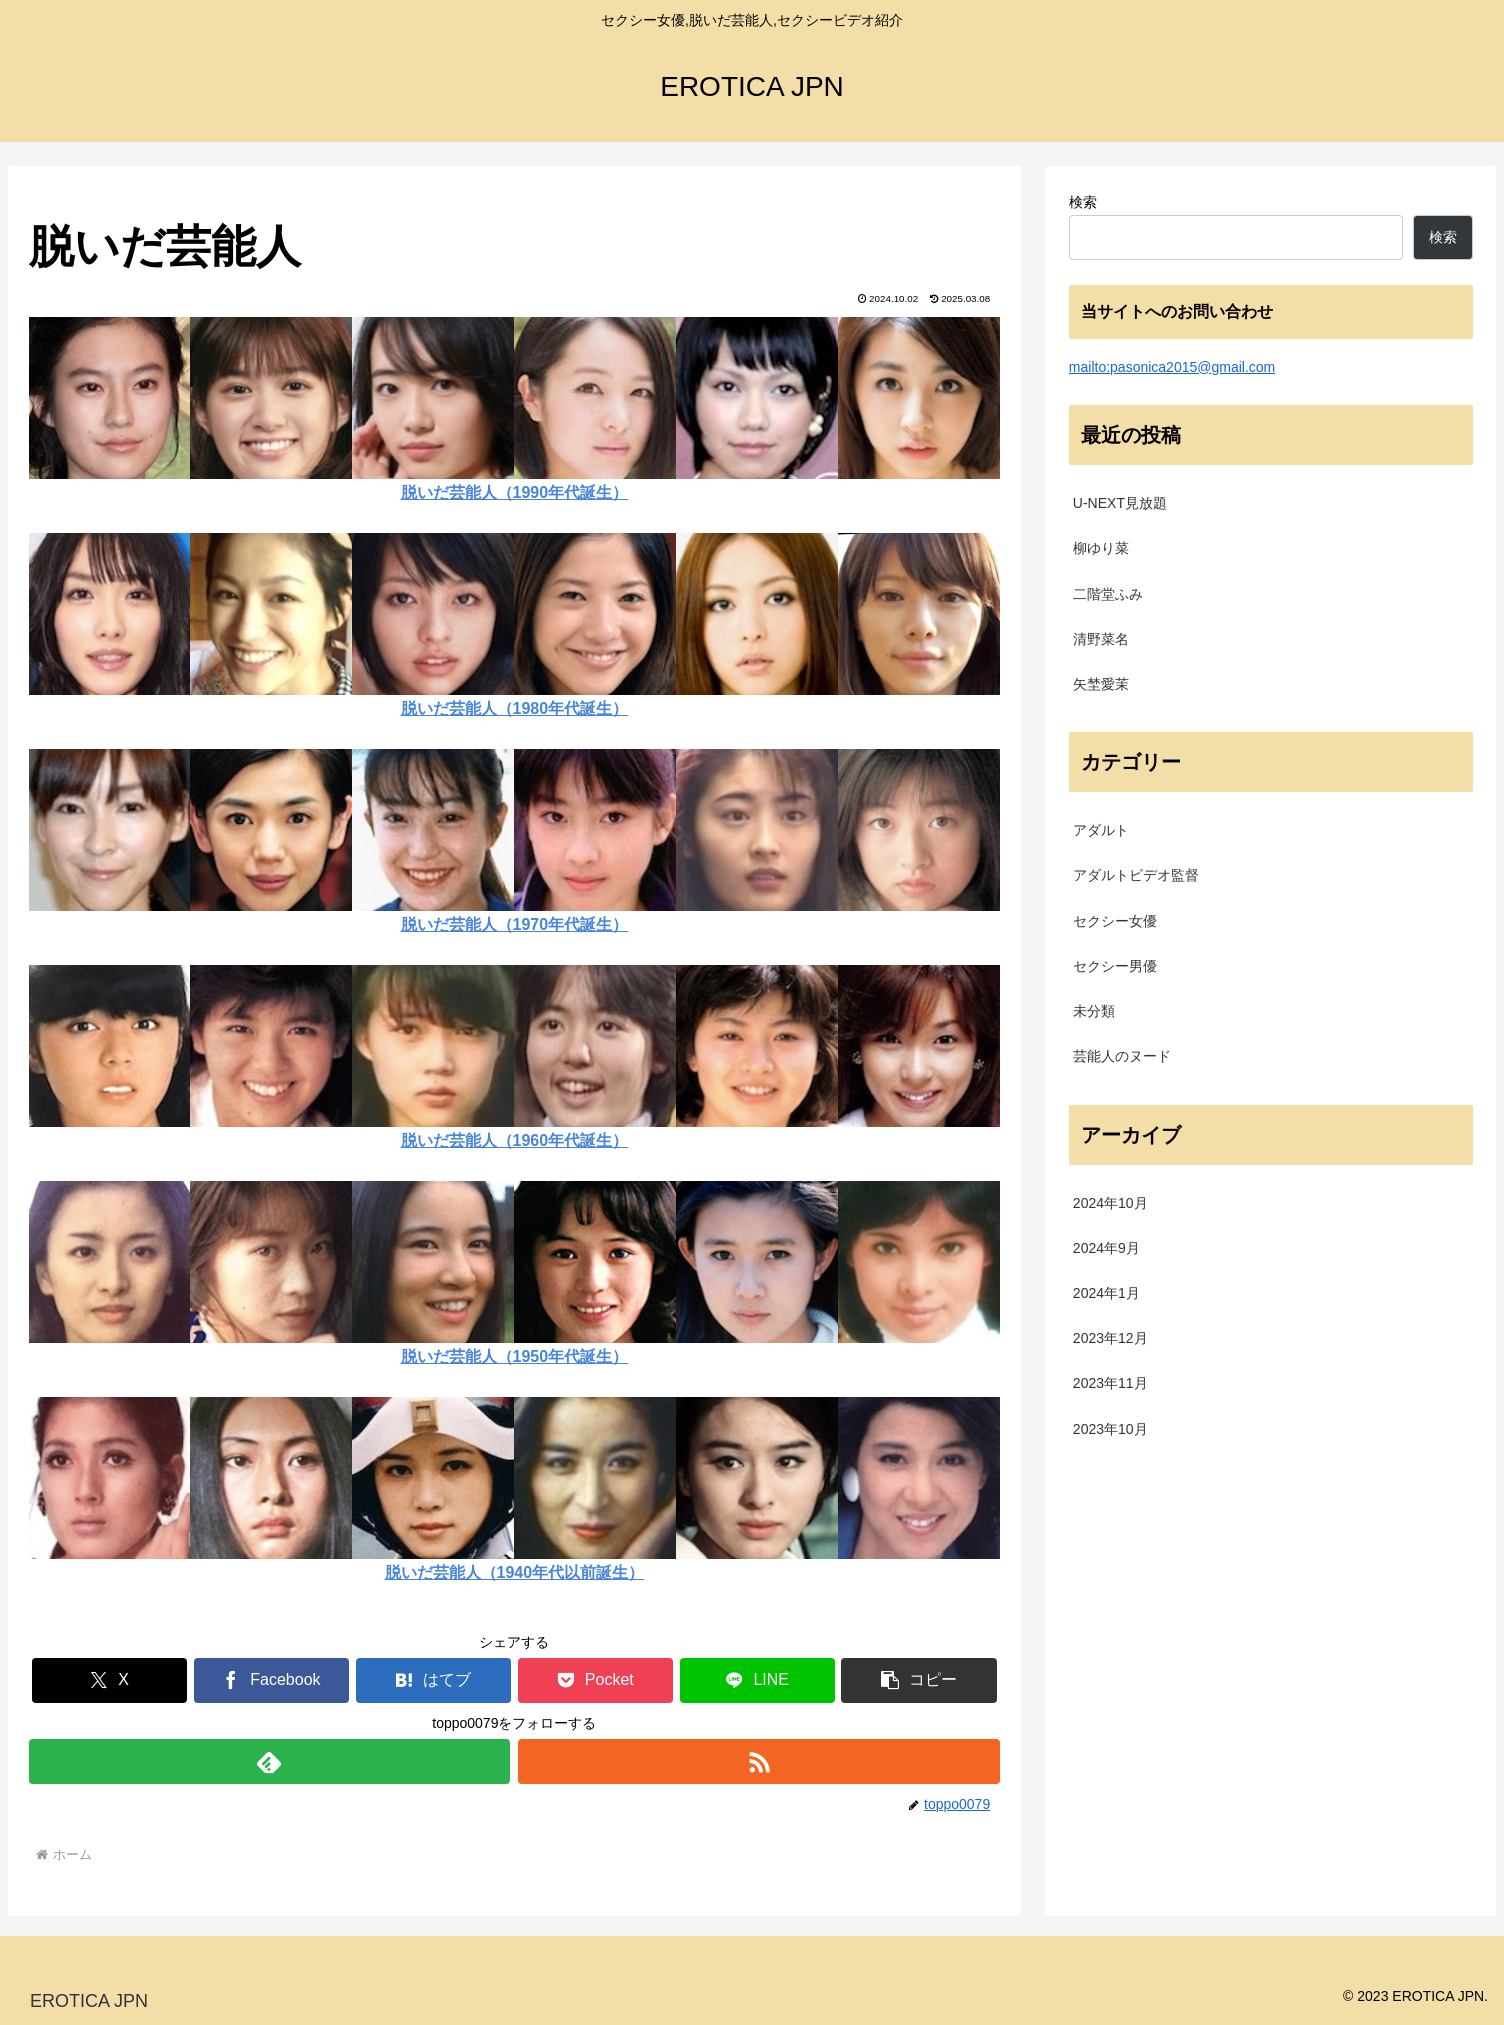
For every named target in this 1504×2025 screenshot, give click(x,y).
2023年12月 (1110, 1338)
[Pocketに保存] (595, 1680)
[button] (918, 1680)
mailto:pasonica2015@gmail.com (1172, 367)
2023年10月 (1110, 1429)
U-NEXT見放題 (1120, 503)
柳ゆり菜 (1101, 548)
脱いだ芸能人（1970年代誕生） (515, 924)
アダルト (1101, 830)
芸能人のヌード (1122, 1056)
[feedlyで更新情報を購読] (270, 1761)
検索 (1083, 202)
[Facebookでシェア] (271, 1680)
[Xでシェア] (109, 1680)
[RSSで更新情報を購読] (759, 1761)
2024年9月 (1106, 1248)
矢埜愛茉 (1101, 684)
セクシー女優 (1115, 921)
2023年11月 (1110, 1383)
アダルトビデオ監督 (1136, 875)
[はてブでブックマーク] (433, 1680)
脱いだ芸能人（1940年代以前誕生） (515, 1572)
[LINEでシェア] (757, 1680)
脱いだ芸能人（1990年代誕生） (515, 492)
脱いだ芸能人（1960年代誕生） (515, 1140)
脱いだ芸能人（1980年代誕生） (515, 708)
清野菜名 (1101, 639)
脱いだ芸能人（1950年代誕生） (515, 1356)
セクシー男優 (1115, 966)
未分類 (1094, 1011)
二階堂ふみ (1108, 594)
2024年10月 (1110, 1203)
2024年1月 (1106, 1293)
